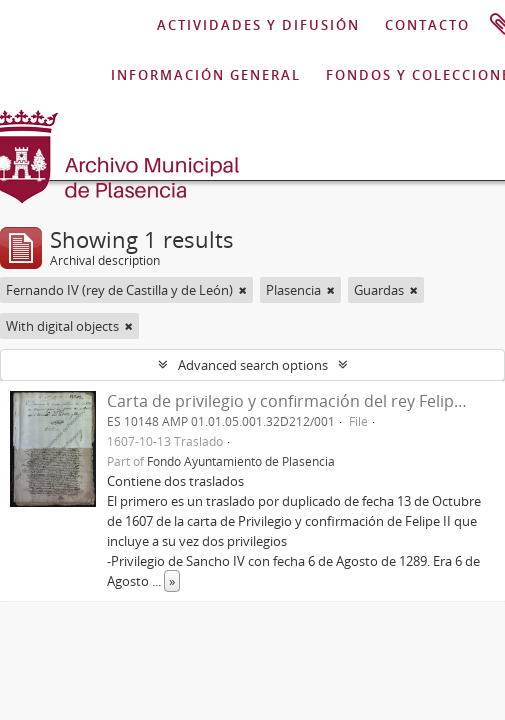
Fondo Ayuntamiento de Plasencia (241, 461)
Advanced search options (253, 365)
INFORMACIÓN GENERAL (206, 75)
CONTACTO (427, 25)
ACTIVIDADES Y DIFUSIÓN (258, 25)
